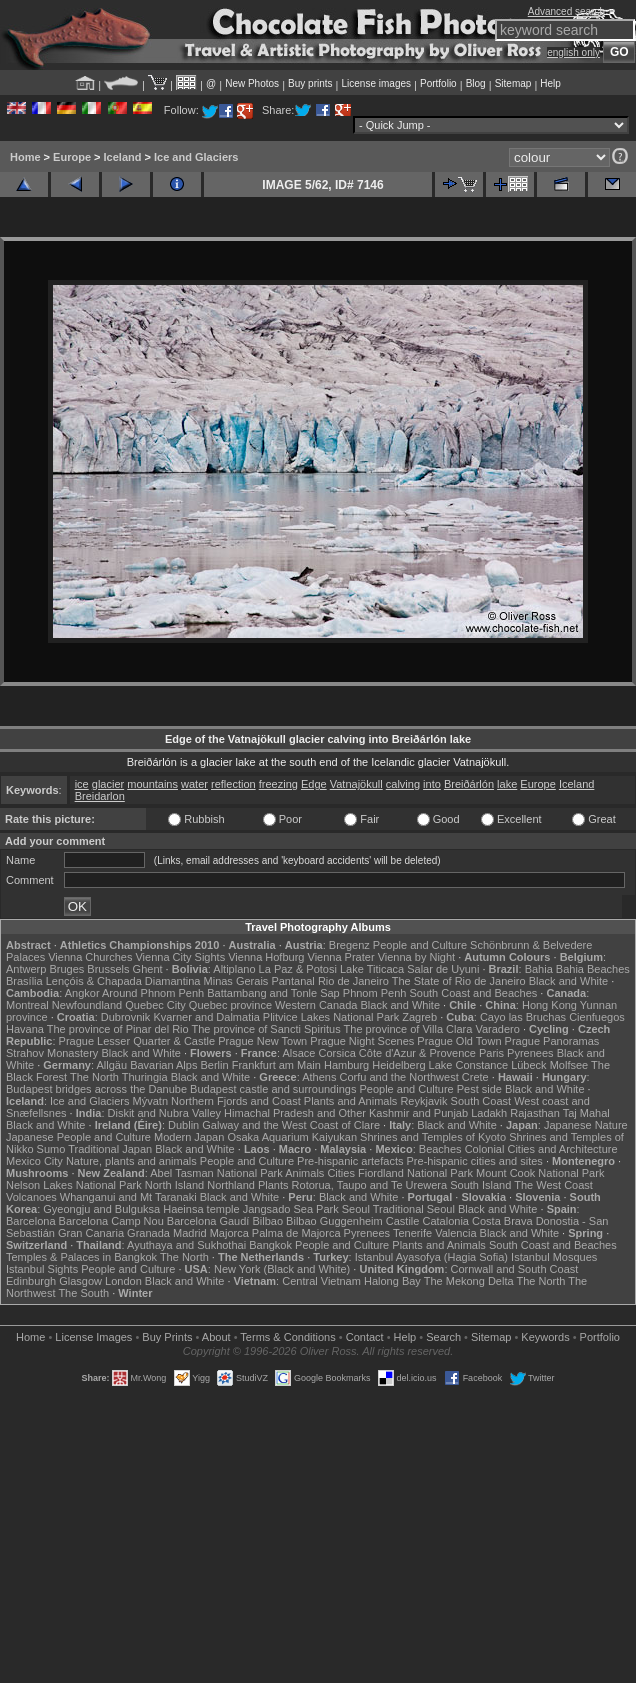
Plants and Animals (351, 1101)
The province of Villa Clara (408, 1029)
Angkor (82, 993)
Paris (491, 1053)
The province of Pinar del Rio (118, 1029)
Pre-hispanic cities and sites (475, 1161)
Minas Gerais (236, 981)
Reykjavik (423, 1101)
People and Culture (420, 945)
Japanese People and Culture (78, 1137)
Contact (365, 1337)
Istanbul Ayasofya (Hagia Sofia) (431, 1257)
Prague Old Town (459, 1041)
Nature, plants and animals (131, 1161)
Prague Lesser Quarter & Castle (137, 1041)
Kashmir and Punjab (418, 1113)
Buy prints (310, 83)
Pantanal (292, 981)
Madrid (190, 1233)
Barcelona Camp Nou (111, 1221)
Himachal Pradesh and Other (295, 1113)
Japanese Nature (586, 1125)
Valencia (455, 1233)
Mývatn (150, 1101)
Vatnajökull (356, 784)
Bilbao (267, 1221)
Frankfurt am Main (276, 1065)
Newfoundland (87, 1005)
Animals (304, 1173)
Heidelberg (398, 1065)
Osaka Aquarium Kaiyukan (292, 1137)
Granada (148, 1233)
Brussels (108, 969)
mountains (152, 784)
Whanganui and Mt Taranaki (128, 1197)
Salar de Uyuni (443, 969)
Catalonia (445, 1221)
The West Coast (553, 1185)
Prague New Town (262, 1041)
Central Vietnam (321, 1281)
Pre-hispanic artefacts (350, 1161)
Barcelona (31, 1221)
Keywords (545, 1337)
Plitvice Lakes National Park (331, 1017)
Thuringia (145, 1077)
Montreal (27, 1005)
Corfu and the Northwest (399, 1077)
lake (507, 784)
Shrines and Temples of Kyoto (433, 1137)
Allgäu (112, 1065)
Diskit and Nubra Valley (165, 1113)
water (194, 784)
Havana (25, 1029)
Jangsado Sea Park (291, 1209)
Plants (273, 1185)
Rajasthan (535, 1113)
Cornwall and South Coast (515, 1269)
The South (83, 1293)
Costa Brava (502, 1221)
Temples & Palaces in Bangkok (81, 1257)
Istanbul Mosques (554, 1257)
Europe (72, 157)
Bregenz (349, 945)
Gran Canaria (91, 1233)
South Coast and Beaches (473, 993)
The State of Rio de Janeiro (459, 981)
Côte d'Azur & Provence (417, 1053)
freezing (278, 784)
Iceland (123, 157)
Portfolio (438, 83)
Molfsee (569, 1065)
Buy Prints (167, 1337)
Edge (314, 784)
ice (82, 784)
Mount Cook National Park (540, 1173)
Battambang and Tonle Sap (273, 993)
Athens (319, 1077)
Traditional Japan (110, 1149)
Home (25, 157)
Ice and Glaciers (196, 157)
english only (573, 52)
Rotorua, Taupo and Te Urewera (370, 1185)
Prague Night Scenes (362, 1041)
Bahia (539, 969)
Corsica (336, 1053)
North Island (174, 1185)
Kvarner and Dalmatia (206, 1017)
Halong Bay (392, 1281)
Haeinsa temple (201, 1209)
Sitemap (513, 83)
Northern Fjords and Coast (236, 1101)
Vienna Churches (90, 957)
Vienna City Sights (180, 957)
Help (550, 83)
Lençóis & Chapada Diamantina (123, 981)
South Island (480, 1185)
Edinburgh (31, 1281)
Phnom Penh (375, 993)
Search (443, 1337)
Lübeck (528, 1065)
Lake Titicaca (372, 969)
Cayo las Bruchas (523, 1017)
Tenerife (412, 1233)
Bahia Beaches (593, 969)
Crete (475, 1077)
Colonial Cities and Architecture (541, 1149)
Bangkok (270, 1245)
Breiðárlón (469, 784)
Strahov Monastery (52, 1053)
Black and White (568, 981)
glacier (108, 784)
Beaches (440, 1149)
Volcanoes (31, 1197)
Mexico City (34, 1161)
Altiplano (234, 969)
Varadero (497, 1029)
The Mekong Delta (469, 1281)
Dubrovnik (126, 1017)
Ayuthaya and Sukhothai (186, 1245)
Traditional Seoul (414, 1209)
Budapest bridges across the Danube (96, 1089)
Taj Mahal (586, 1113)
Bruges (66, 969)
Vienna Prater (341, 957)
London (123, 1281)
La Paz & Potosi (298, 969)
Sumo (51, 1149)
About (216, 1337)
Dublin (183, 1125)
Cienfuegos (597, 1017)
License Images (93, 1337)
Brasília (24, 981)
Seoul (356, 1209)
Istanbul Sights (42, 1269)
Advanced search (566, 11)
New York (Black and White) (282, 1269)
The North (94, 1077)
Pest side (479, 1089)
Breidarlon (100, 796)
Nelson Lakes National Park (74, 1185)
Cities (341, 1173)
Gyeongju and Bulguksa (101, 1209)
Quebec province (230, 1005)
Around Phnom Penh (153, 993)
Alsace (298, 1053)
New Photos (252, 83)
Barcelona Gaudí (208, 1221)
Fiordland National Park (415, 1173)
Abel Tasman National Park (216, 1173)
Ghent (148, 969)
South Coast (481, 1101)
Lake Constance (469, 1065)
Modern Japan (189, 1137)
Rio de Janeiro (353, 981)
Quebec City (155, 1005)
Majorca (229, 1233)
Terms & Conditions (287, 1337)
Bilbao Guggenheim (334, 1221)
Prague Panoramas (552, 1041)
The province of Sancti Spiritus (266, 1029)
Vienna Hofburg (266, 957)
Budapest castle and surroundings (273, 1089)
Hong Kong (549, 1005)
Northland (231, 1185)
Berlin (214, 1065)
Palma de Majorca (296, 1233)
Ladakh (489, 1113)
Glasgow (80, 1281)
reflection (233, 784)
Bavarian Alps (163, 1065)
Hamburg (346, 1065)
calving (403, 784)
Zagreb (419, 1017)
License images (376, 83)
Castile (403, 1221)
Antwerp (26, 969)
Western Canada (316, 1005)
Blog (476, 83)
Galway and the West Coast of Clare (291, 1125)
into (432, 784)
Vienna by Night (416, 957)
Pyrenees (530, 1053)
